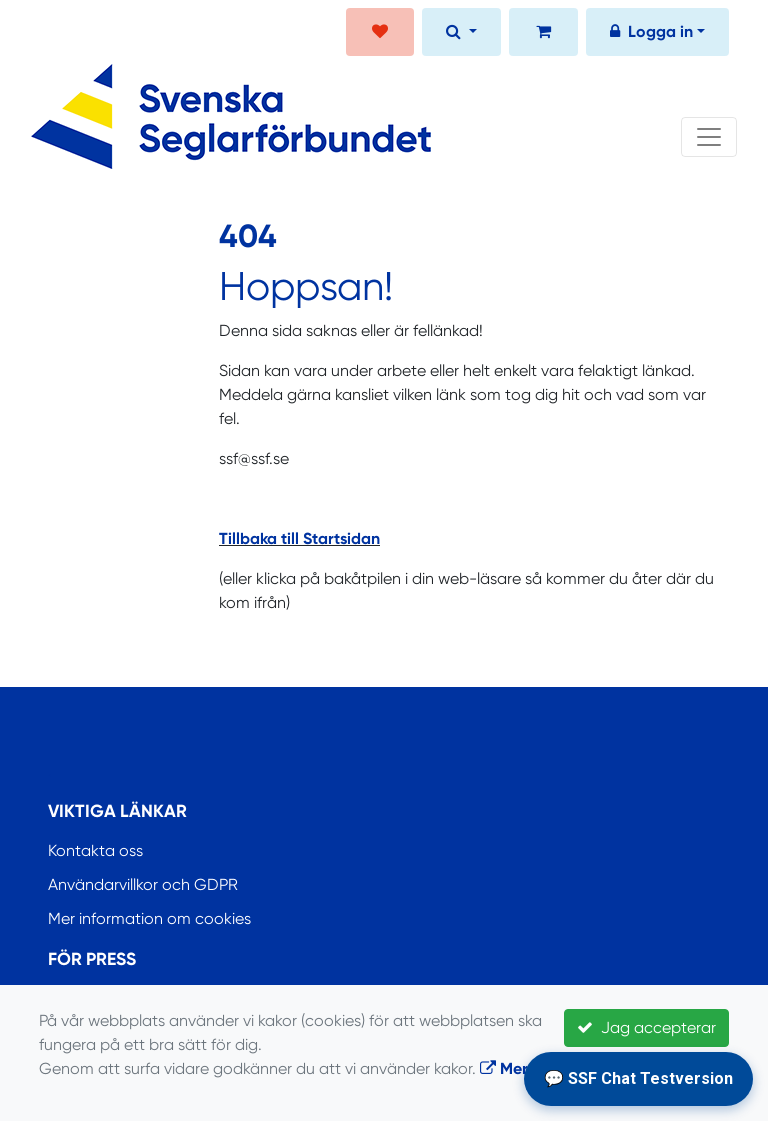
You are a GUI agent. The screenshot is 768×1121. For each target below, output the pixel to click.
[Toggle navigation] (709, 137)
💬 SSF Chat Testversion (638, 1078)
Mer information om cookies (149, 918)
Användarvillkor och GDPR (143, 884)
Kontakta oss (95, 850)
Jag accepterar (646, 1027)
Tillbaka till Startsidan (299, 538)
